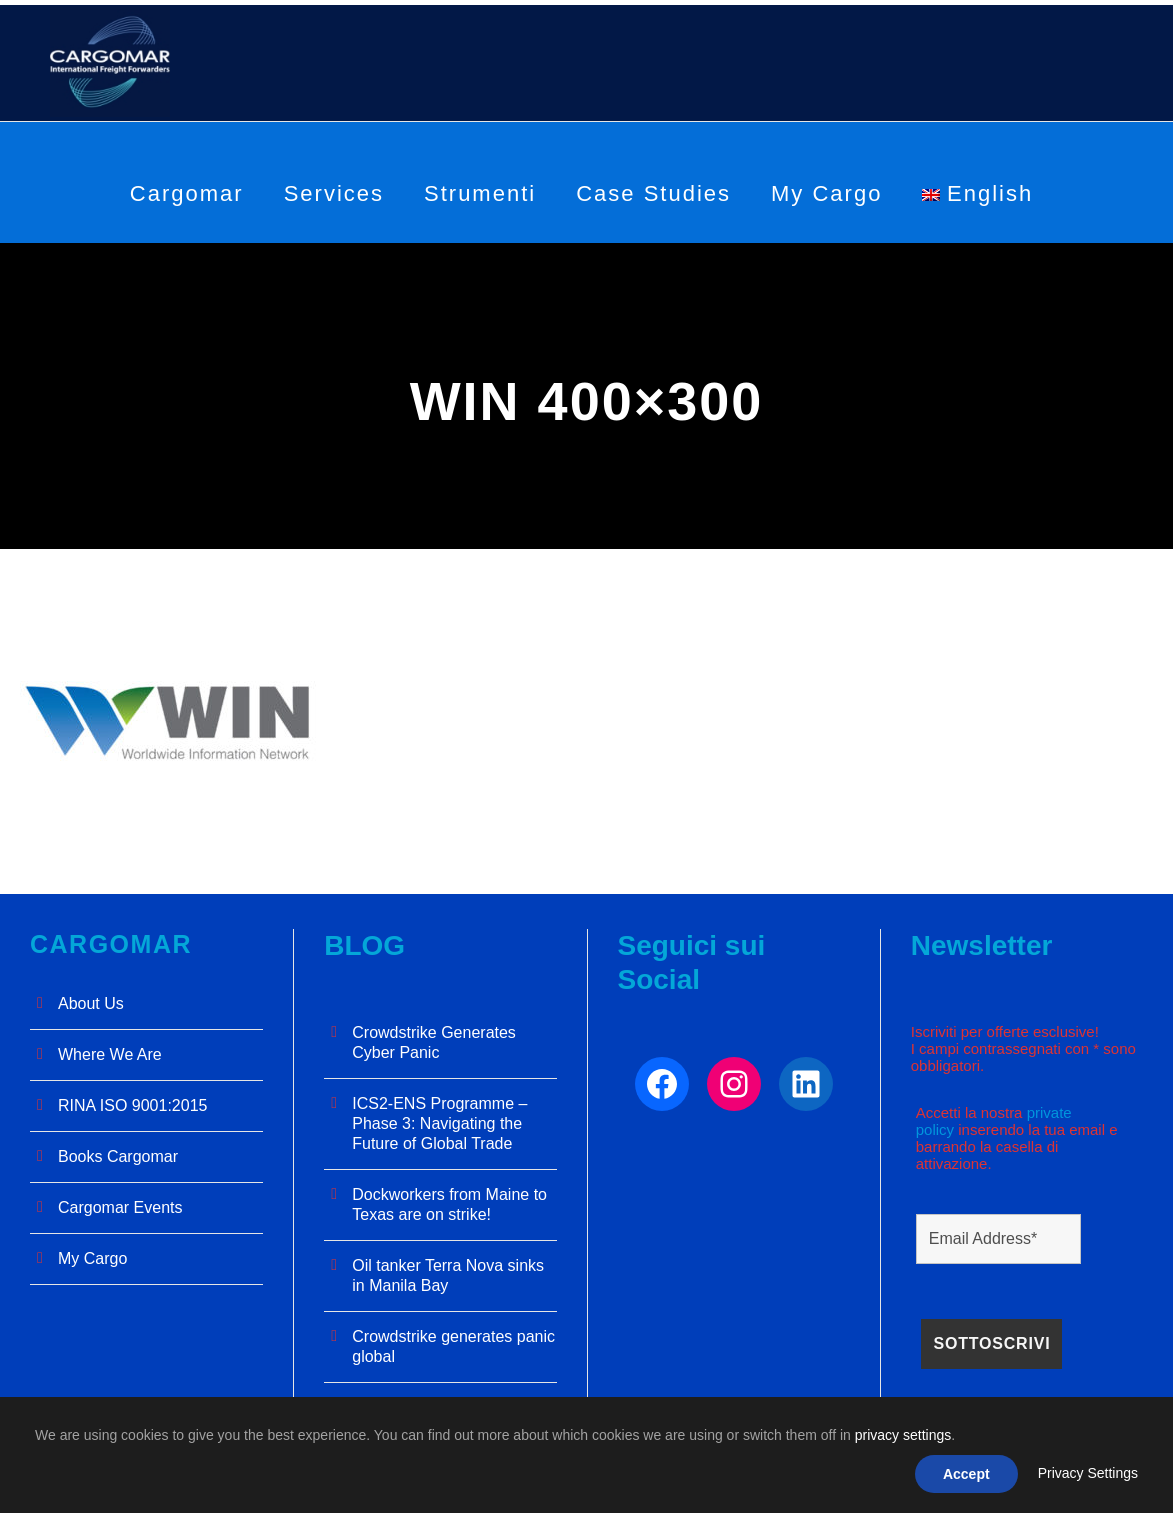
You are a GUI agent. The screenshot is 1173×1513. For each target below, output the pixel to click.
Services (334, 193)
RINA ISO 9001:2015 (132, 1105)
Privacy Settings (1088, 1473)
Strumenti (480, 193)
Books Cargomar (118, 1156)
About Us (91, 1003)
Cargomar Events (120, 1207)
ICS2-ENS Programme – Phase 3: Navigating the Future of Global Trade (439, 1123)
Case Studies (653, 193)
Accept (966, 1474)
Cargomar (187, 193)
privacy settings (903, 1435)
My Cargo (826, 193)
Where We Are (110, 1054)
